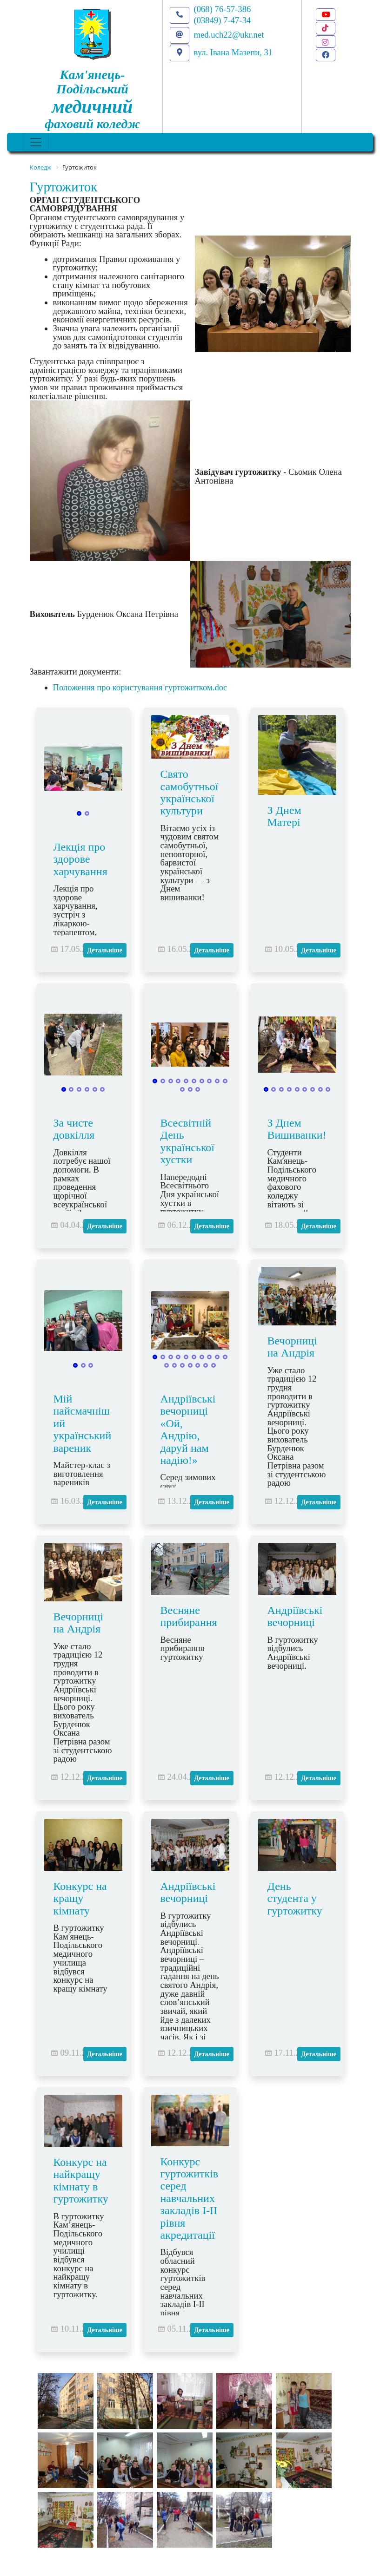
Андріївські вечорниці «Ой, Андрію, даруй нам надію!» (188, 1429)
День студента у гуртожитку (294, 1898)
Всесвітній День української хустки (187, 1141)
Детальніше (104, 950)
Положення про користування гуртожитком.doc (140, 687)
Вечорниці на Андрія (292, 1347)
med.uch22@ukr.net (229, 34)
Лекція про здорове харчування (80, 859)
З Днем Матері (284, 816)
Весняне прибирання (188, 1616)
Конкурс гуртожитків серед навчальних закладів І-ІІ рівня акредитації (189, 2198)
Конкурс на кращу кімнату (80, 1898)
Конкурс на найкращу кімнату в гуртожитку (80, 2180)
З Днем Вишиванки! (297, 1129)
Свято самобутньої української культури (189, 792)
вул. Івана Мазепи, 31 (233, 52)
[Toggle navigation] (36, 142)
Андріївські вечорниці (295, 1616)
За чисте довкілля (74, 1129)
